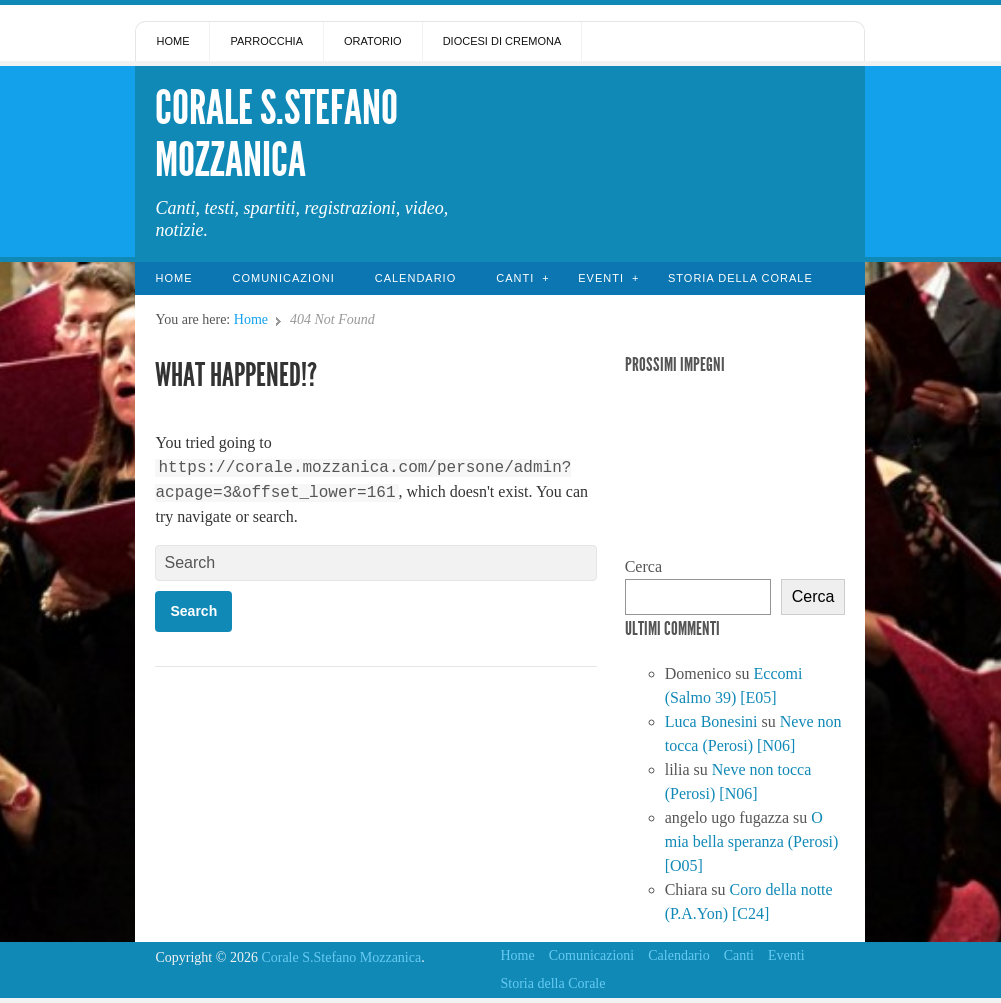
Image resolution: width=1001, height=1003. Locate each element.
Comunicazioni (283, 278)
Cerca (643, 566)
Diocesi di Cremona (502, 41)
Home (172, 41)
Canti (515, 278)
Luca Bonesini (711, 721)
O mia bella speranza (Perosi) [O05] (752, 841)
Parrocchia (266, 41)
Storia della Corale (740, 278)
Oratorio (373, 41)
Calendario (416, 278)
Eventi (601, 278)
